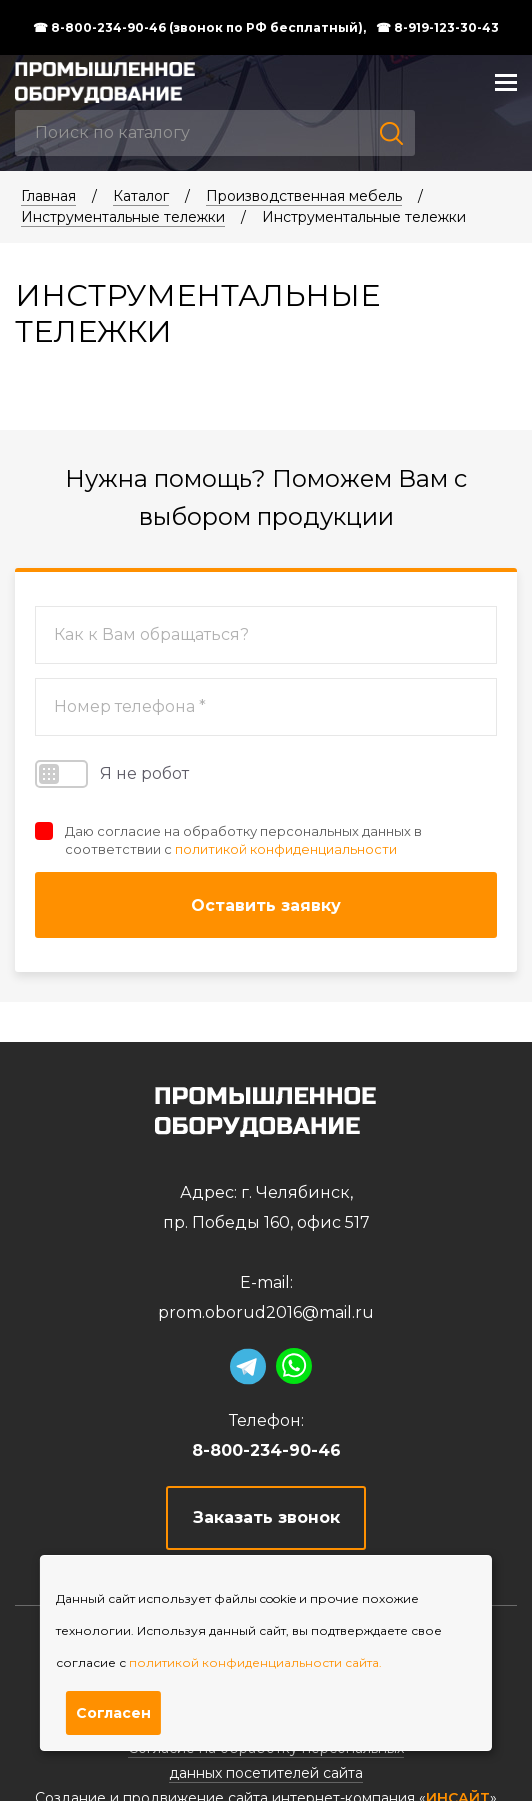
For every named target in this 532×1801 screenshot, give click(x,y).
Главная (48, 196)
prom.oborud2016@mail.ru (266, 1312)
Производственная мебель (304, 196)
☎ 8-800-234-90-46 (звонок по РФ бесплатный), (199, 28)
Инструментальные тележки (123, 217)
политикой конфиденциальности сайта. (255, 1662)
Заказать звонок (266, 1517)
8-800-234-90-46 (266, 1450)
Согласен (113, 1713)
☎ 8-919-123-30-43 (437, 28)
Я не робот (112, 774)
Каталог (141, 196)
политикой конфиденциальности (286, 849)
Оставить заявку (266, 905)
